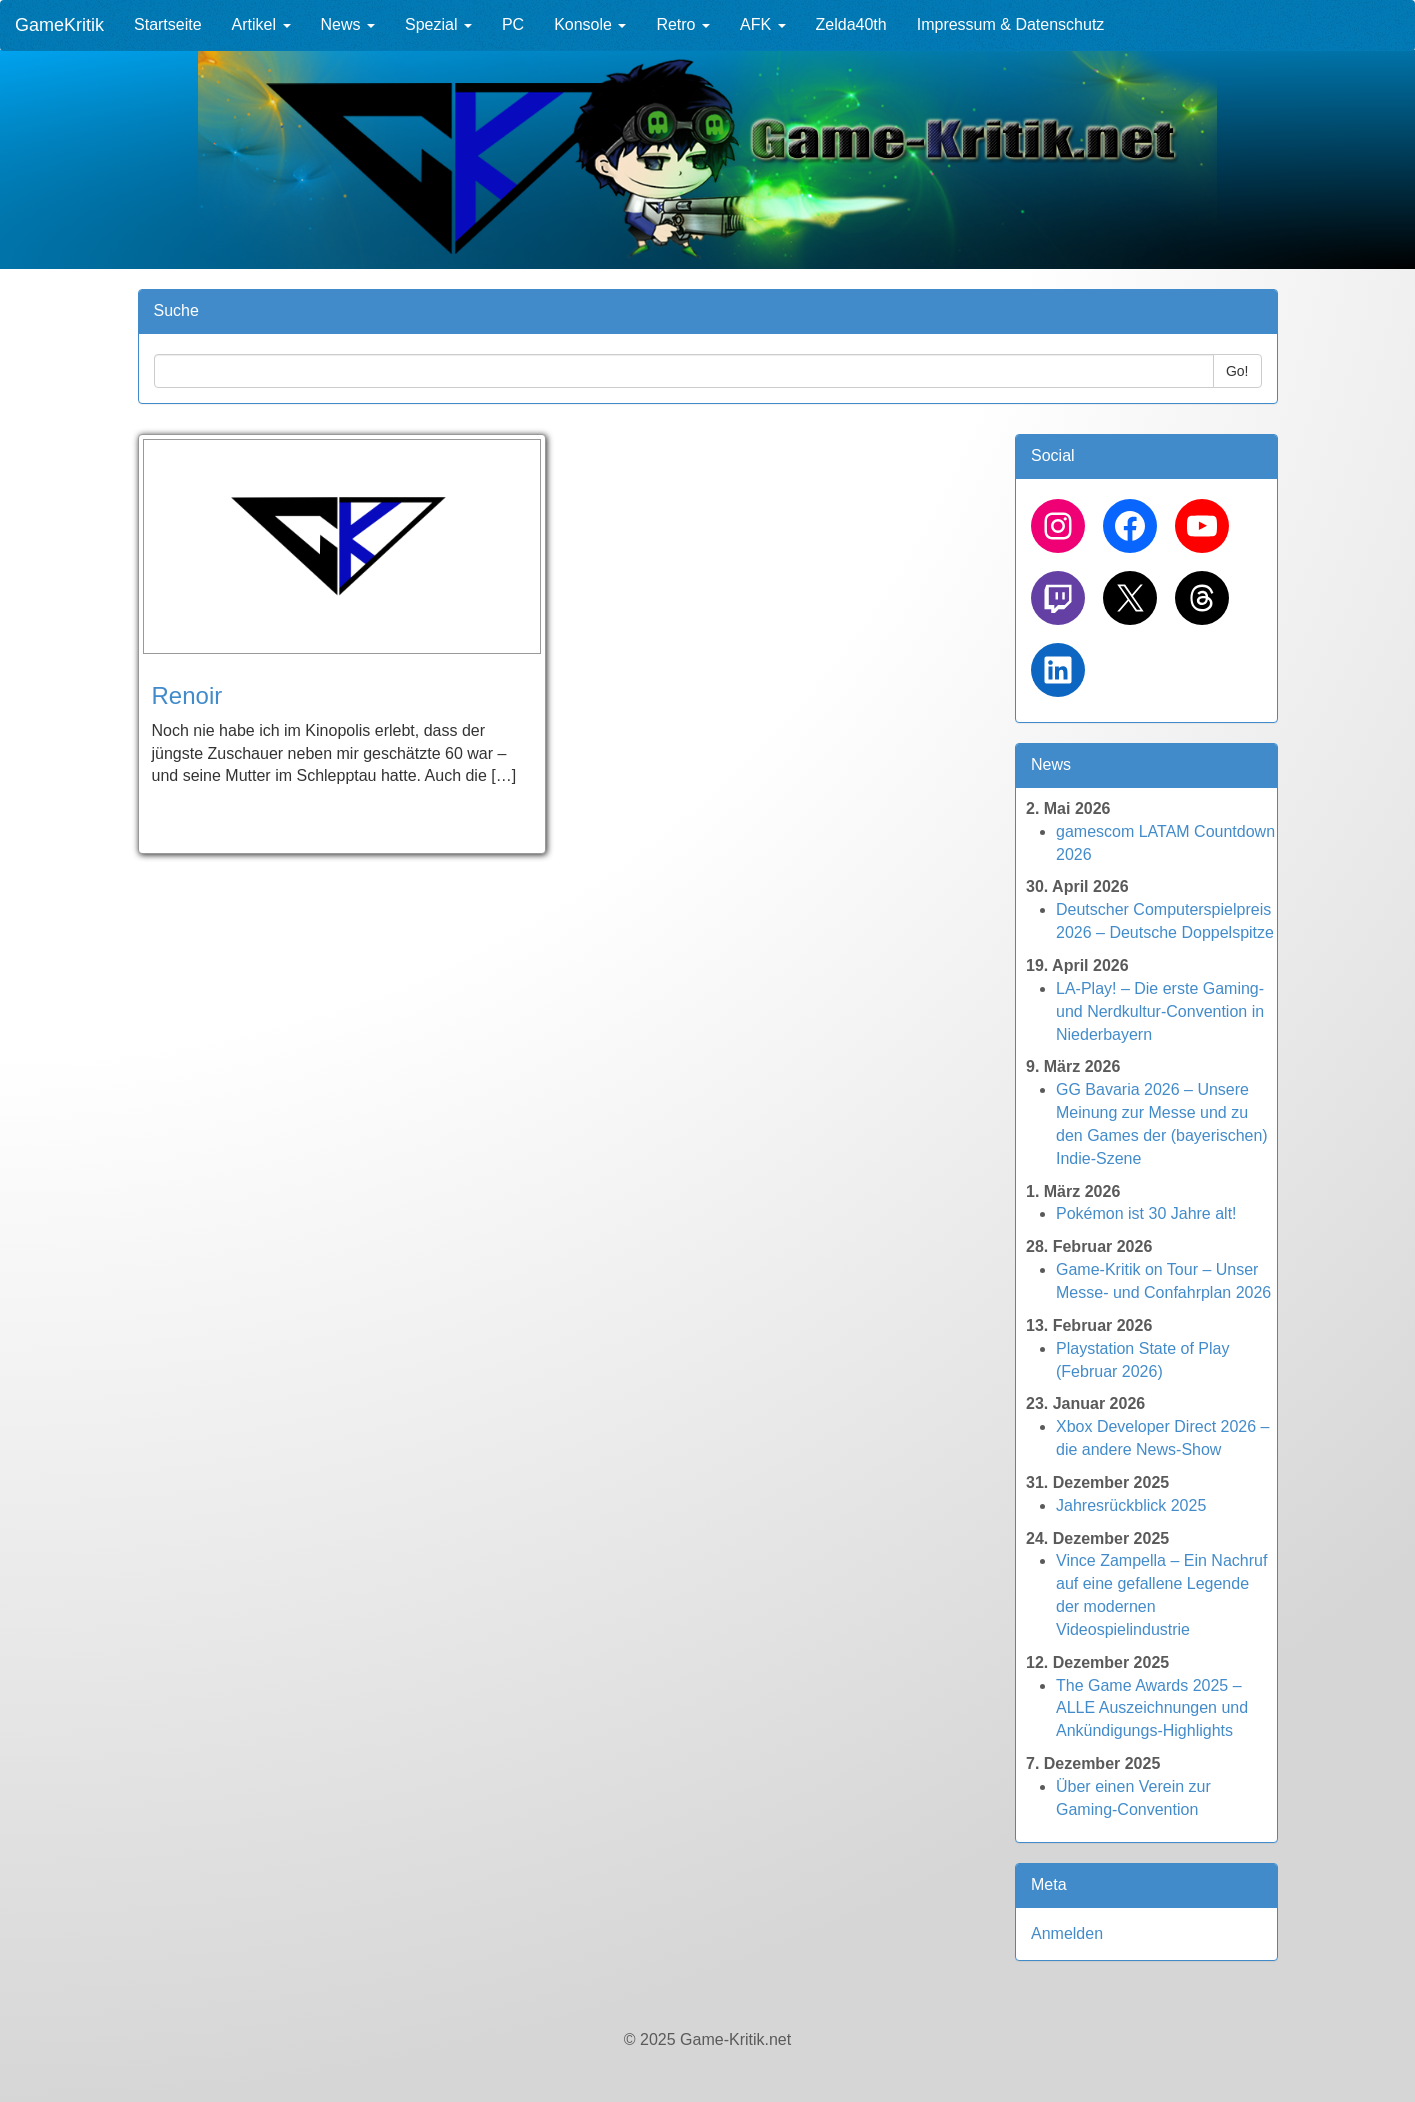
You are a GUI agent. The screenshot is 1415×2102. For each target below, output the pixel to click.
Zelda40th (851, 24)
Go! (1237, 371)
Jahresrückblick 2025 (1131, 1505)
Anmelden (1067, 1933)
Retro (683, 24)
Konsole (590, 24)
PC (513, 24)
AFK (763, 24)
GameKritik (59, 25)
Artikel (261, 24)
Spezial (438, 24)
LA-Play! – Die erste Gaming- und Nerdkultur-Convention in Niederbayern (1160, 1011)
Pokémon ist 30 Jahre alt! (1146, 1213)
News (348, 24)
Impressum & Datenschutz (1011, 24)
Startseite (168, 24)
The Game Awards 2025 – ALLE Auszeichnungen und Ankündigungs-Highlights (1152, 1708)
